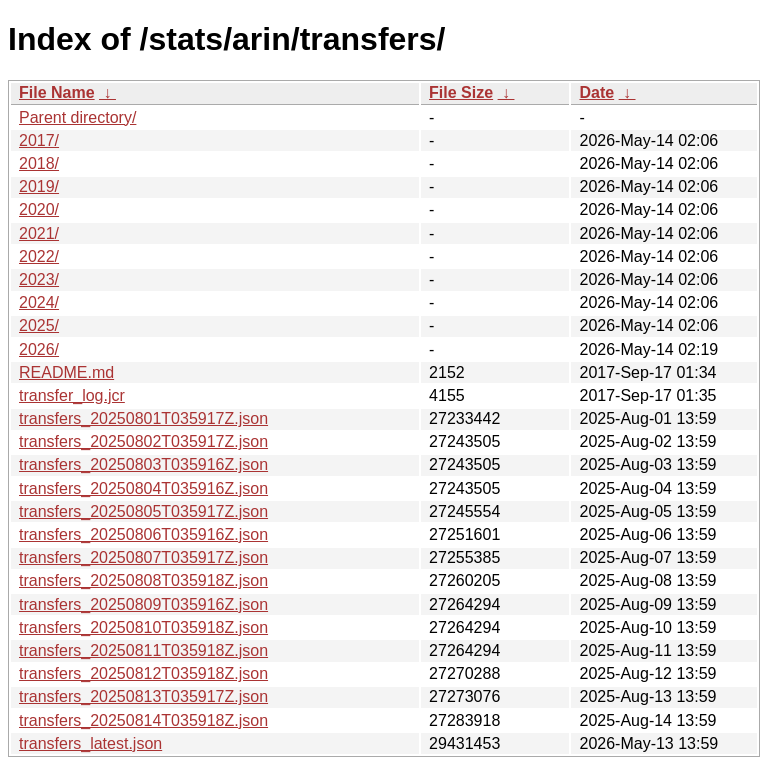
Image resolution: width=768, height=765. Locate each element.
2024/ (39, 302)
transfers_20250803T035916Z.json (143, 464)
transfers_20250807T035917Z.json (143, 557)
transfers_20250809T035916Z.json (143, 604)
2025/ (39, 325)
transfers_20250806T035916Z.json (143, 534)
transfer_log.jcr (72, 395)
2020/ (39, 209)
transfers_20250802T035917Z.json (143, 441)
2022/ (39, 256)
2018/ (39, 163)
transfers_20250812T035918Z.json (143, 673)
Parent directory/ (77, 117)
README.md (66, 372)
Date (596, 92)
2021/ (39, 233)
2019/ (39, 186)
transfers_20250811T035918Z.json (143, 650)
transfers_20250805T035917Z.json (143, 511)
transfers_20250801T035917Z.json (143, 418)
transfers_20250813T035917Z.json (143, 696)
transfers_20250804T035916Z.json (143, 488)
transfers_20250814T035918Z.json (143, 720)
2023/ (39, 279)
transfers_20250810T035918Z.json (143, 627)
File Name (57, 92)
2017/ (39, 140)
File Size (461, 92)
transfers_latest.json (90, 743)
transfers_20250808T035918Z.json (143, 580)
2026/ (39, 349)
